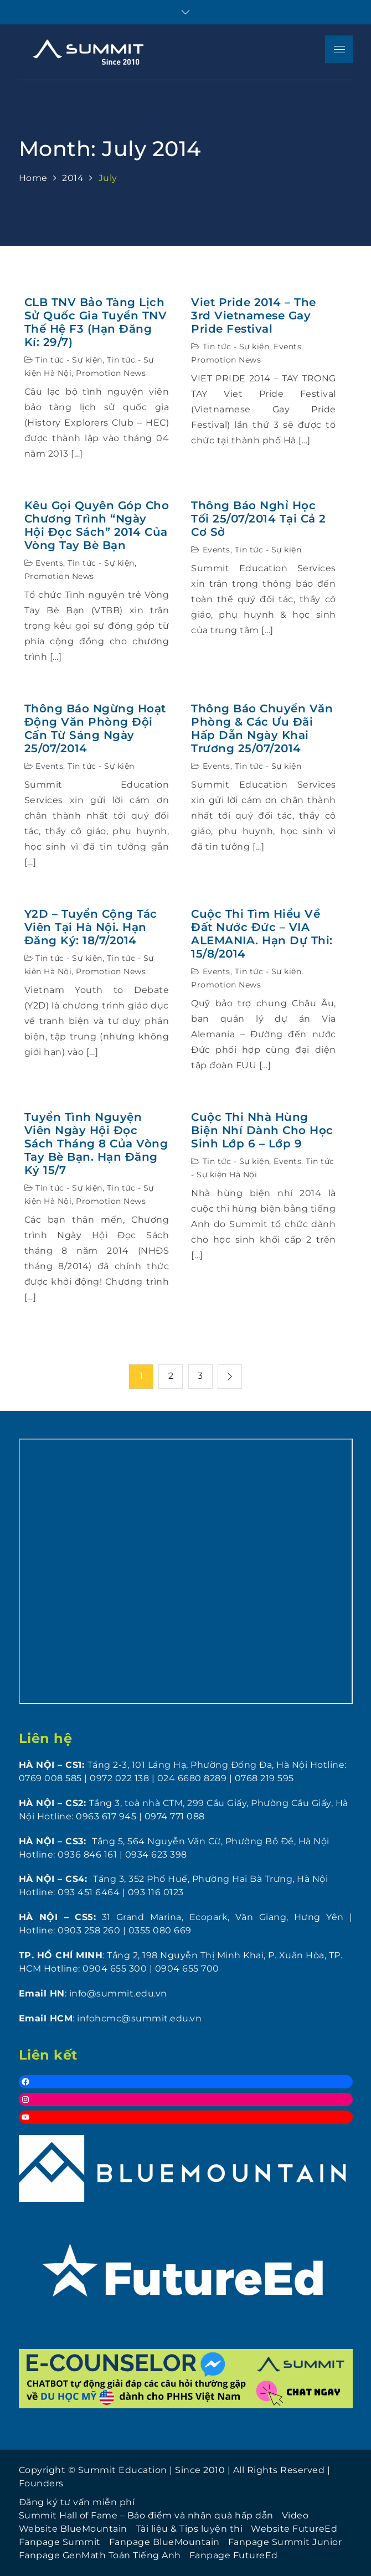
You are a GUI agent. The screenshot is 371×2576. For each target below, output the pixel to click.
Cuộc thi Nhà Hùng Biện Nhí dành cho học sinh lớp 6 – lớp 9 (262, 1130)
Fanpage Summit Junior (285, 2542)
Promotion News (111, 373)
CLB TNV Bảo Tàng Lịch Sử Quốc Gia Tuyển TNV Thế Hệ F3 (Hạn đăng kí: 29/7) (95, 322)
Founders (41, 2483)
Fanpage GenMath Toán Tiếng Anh (100, 2555)
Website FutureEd (294, 2528)
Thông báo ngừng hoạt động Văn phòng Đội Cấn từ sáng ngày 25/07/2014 (95, 728)
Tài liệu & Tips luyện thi (189, 2528)
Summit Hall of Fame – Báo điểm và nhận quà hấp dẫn (146, 2515)
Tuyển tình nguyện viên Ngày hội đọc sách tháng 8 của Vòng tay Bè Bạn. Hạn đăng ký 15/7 (96, 1143)
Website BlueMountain (73, 2528)
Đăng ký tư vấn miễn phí (77, 2502)
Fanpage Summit (60, 2542)
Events (287, 346)
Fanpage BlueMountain (164, 2542)
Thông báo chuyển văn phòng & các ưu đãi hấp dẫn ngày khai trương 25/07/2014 (262, 728)
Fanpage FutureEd (233, 2555)
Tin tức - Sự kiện (68, 360)
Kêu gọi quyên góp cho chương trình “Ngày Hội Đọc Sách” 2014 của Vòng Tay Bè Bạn (96, 525)
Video (295, 2515)
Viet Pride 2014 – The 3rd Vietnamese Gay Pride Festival (253, 315)
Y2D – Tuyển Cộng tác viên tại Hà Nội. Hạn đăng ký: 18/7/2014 (90, 927)
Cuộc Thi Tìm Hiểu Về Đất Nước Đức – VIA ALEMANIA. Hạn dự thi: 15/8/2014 (262, 933)
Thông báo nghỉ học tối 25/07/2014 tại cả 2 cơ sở (258, 519)
